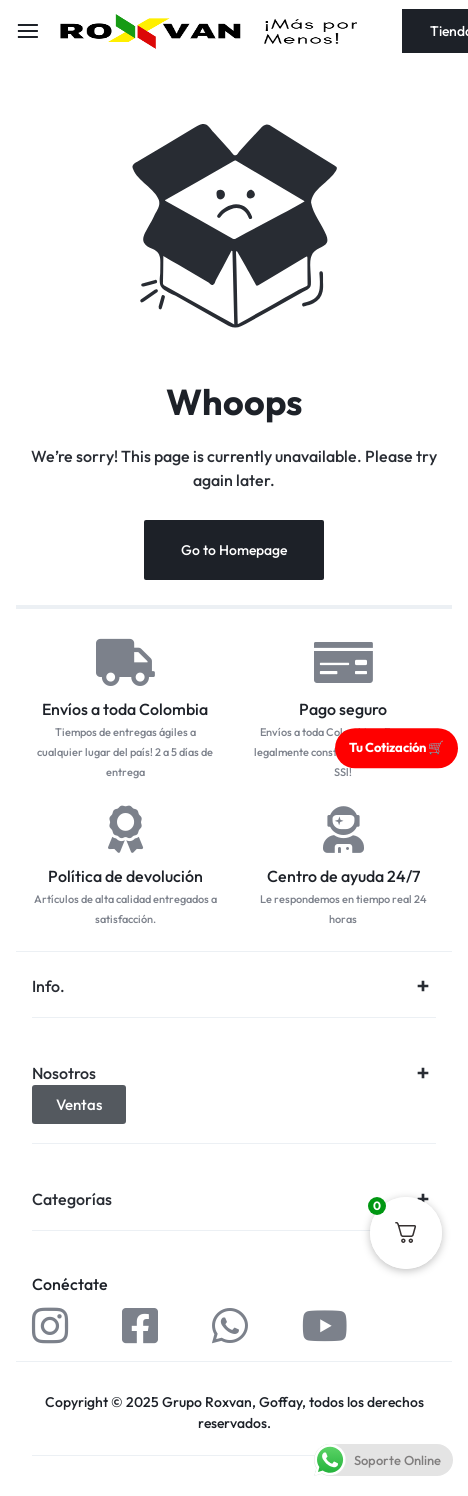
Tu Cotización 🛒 (396, 747)
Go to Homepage (234, 550)
